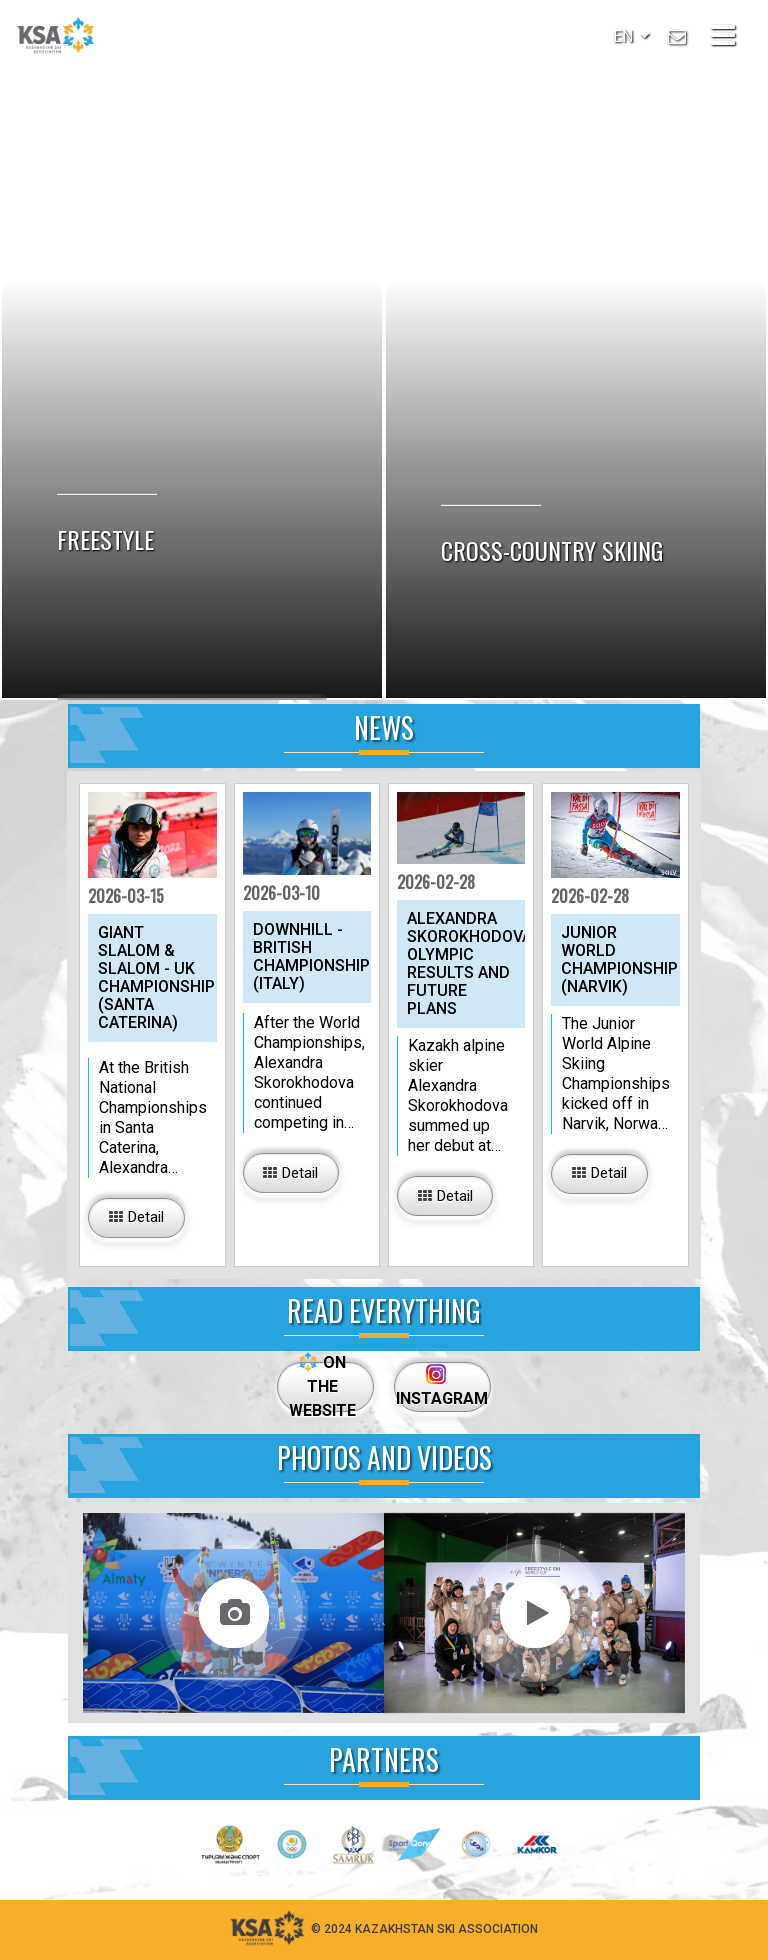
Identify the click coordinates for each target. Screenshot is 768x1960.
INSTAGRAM (438, 1386)
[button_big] (136, 1218)
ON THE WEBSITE (322, 1386)
